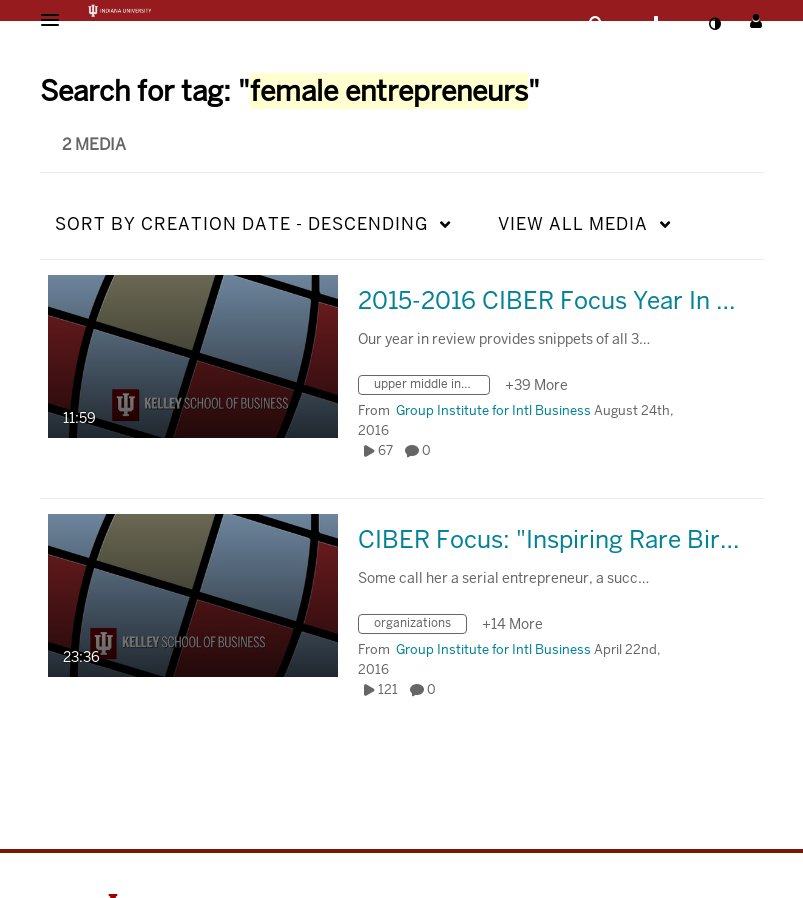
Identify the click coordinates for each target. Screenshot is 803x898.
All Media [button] (573, 224)
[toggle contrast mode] (715, 24)
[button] (56, 20)
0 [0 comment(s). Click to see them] (429, 450)
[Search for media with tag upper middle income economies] (431, 387)
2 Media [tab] (94, 144)
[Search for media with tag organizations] (420, 626)
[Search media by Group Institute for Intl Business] (493, 410)
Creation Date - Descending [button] (241, 224)
